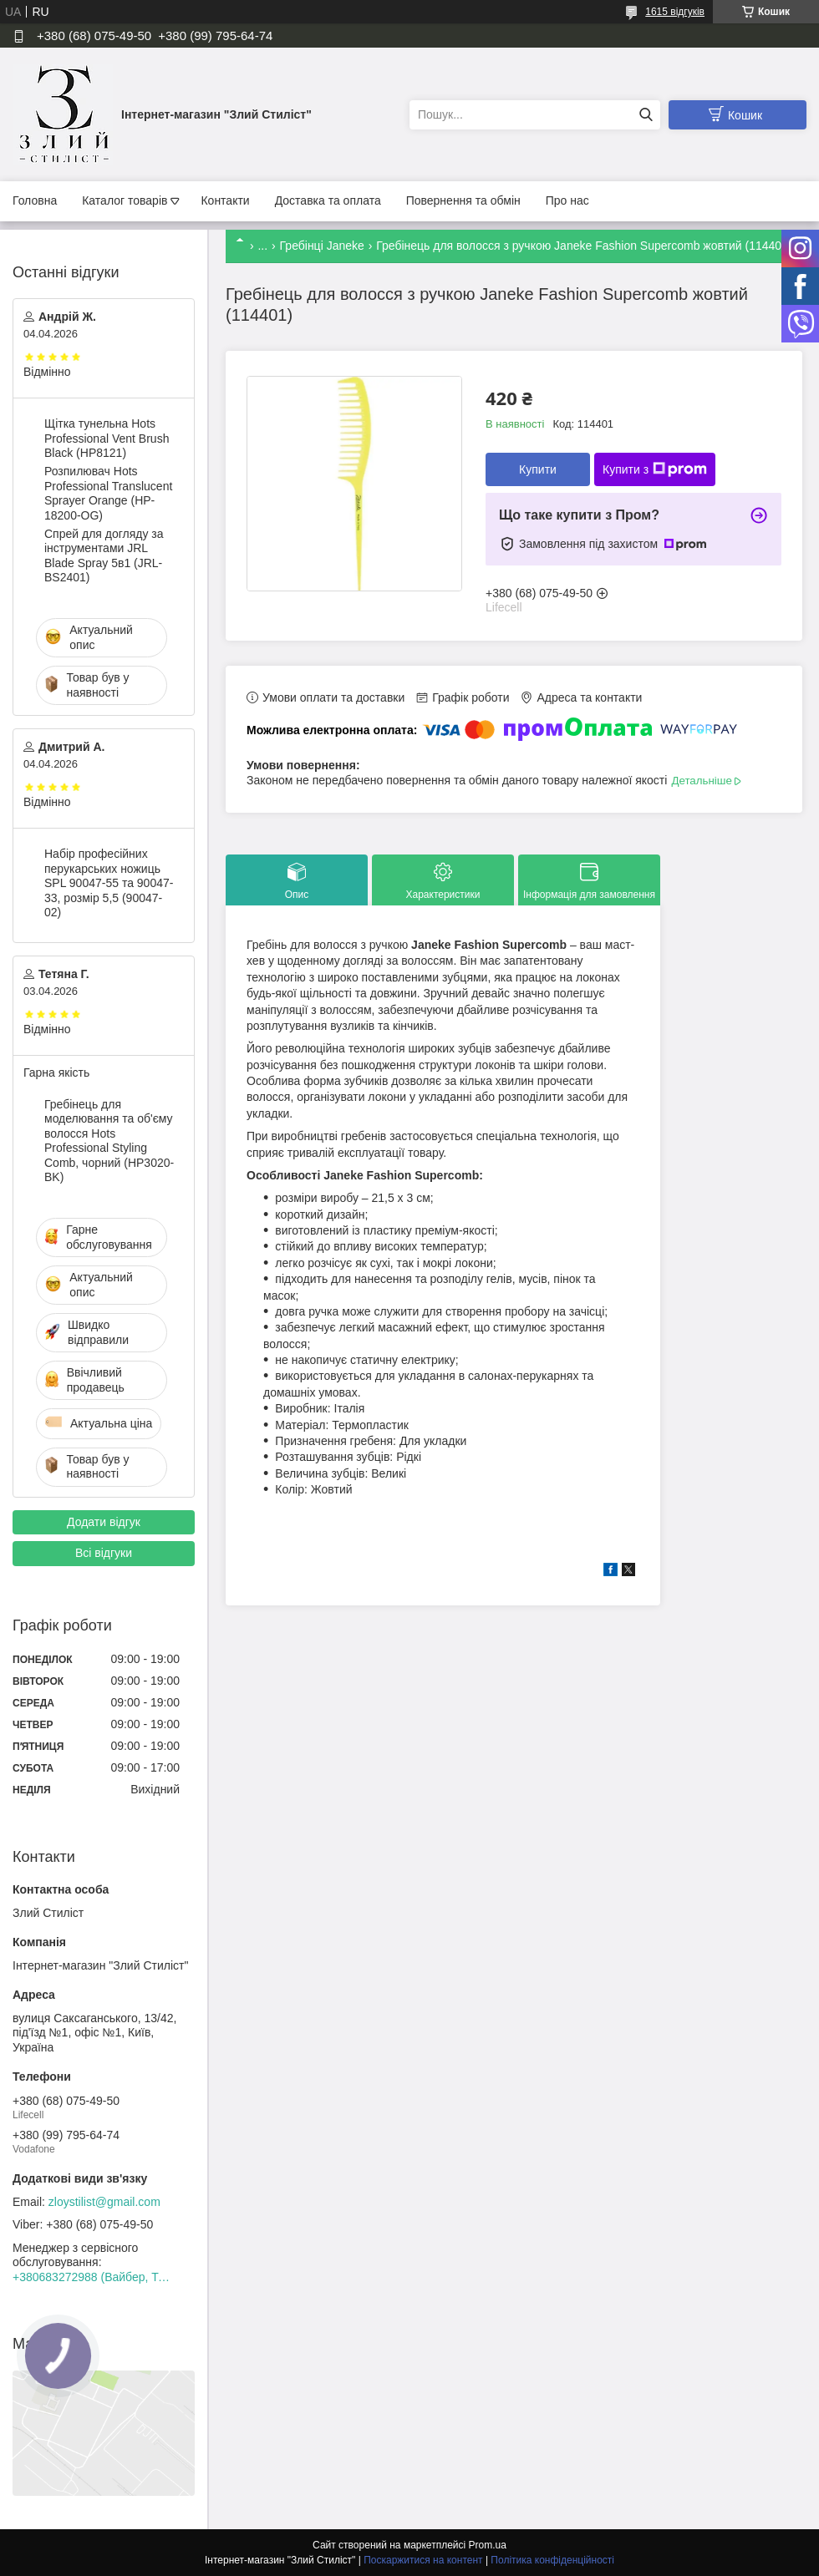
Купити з (655, 469)
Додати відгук (103, 1522)
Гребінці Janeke (322, 245)
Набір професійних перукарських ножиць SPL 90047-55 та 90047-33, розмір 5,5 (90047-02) (108, 883)
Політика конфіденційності (552, 2560)
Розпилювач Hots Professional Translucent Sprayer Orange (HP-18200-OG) (108, 493)
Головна (35, 200)
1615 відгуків (675, 12)
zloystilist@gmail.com (104, 2201)
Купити (538, 469)
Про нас (567, 200)
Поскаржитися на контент (423, 2560)
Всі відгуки (103, 1552)
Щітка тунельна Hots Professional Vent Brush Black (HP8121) (106, 438)
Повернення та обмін (463, 200)
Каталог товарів (124, 200)
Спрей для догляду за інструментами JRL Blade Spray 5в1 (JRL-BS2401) (104, 556)
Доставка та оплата (328, 200)
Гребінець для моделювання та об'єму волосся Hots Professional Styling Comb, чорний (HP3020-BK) (109, 1141)
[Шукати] (645, 114)
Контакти (225, 200)
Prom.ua (487, 2545)
